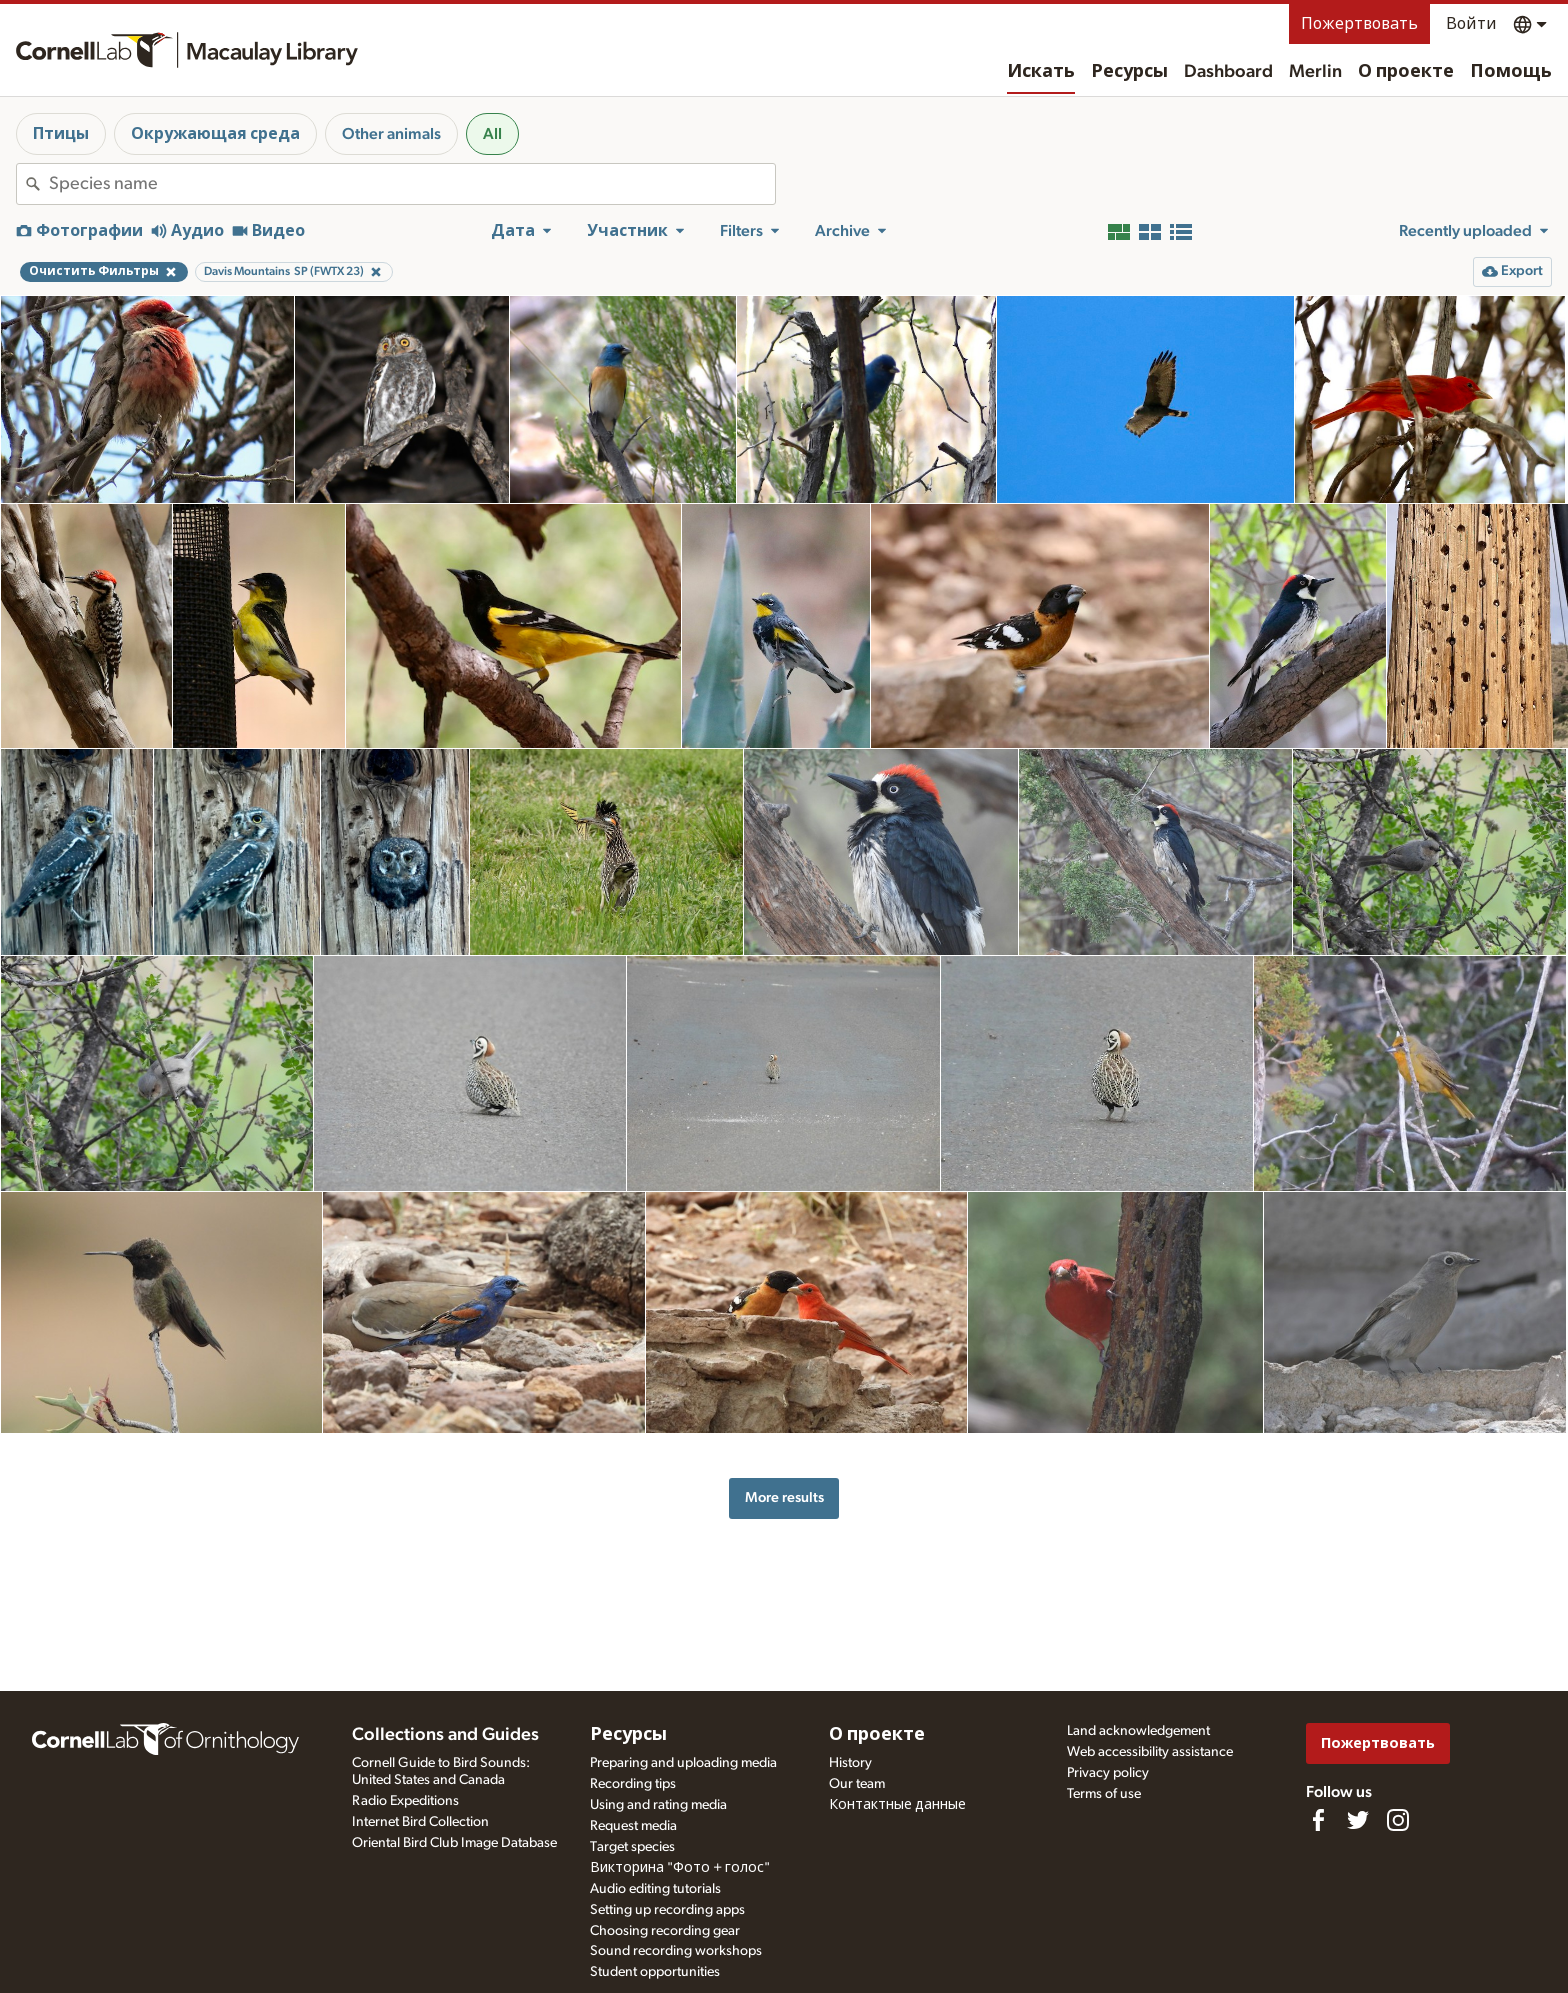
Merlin (1315, 72)
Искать (1041, 72)
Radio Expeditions (405, 1801)
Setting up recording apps (667, 1910)
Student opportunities (655, 1972)
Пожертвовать (1359, 24)
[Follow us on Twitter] (1358, 1820)
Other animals (391, 134)
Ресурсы (1129, 72)
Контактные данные (897, 1805)
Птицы (61, 134)
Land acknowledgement (1138, 1731)
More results (784, 1497)
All (492, 134)
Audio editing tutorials (655, 1889)
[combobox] (412, 184)
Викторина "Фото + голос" (680, 1868)
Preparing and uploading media (683, 1763)
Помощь (1511, 72)
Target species (632, 1847)
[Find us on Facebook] (1318, 1820)
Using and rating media (658, 1805)
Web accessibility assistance (1150, 1752)
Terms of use (1104, 1794)
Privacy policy (1108, 1773)
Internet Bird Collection (420, 1822)
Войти (1471, 24)
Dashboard (1228, 72)
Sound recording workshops (676, 1951)
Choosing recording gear (665, 1931)
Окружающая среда (215, 134)
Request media (633, 1826)
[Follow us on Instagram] (1398, 1820)
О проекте (1406, 72)
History (850, 1763)
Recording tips (633, 1784)
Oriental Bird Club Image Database (454, 1843)
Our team (857, 1784)
